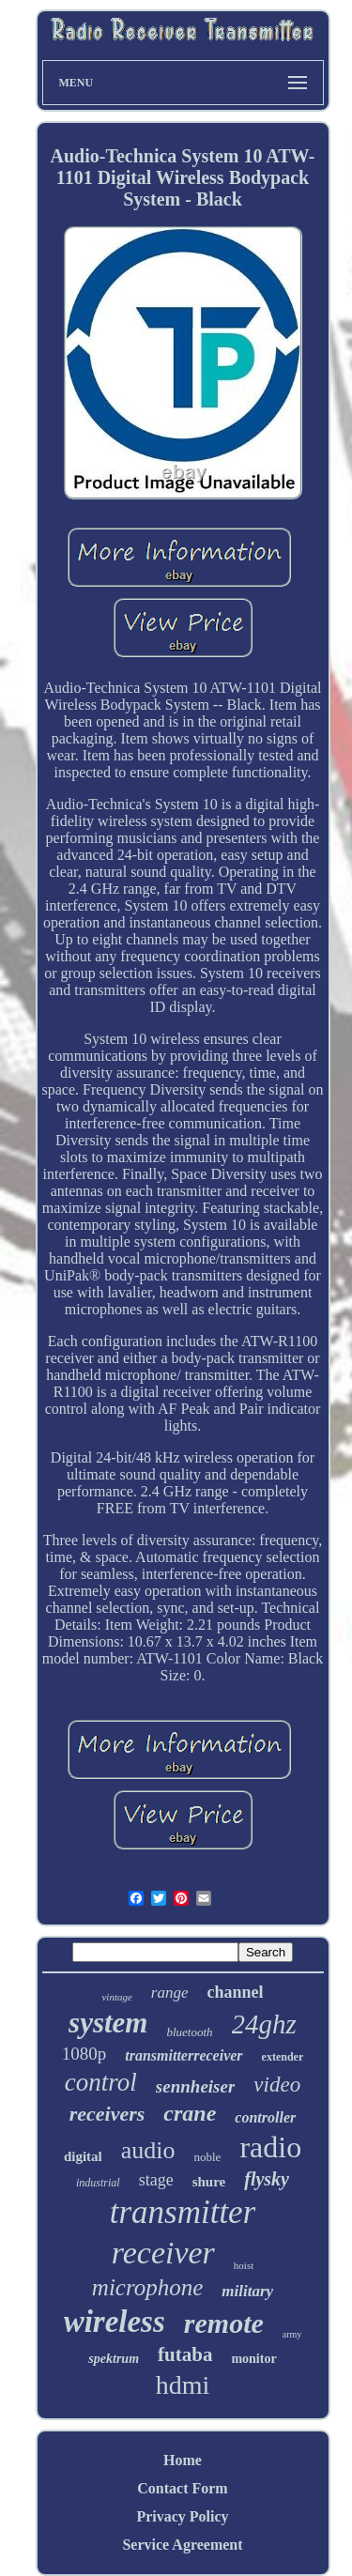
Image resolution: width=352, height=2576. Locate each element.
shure (209, 2181)
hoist (243, 2265)
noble (207, 2157)
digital (83, 2156)
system (108, 2022)
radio (270, 2147)
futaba (185, 2354)
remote (224, 2323)
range (170, 1992)
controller (265, 2117)
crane (189, 2113)
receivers (107, 2113)
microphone (148, 2287)
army (292, 2334)
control (101, 2082)
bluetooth (189, 2032)
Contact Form (182, 2488)
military (247, 2291)
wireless (114, 2321)
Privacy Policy (182, 2516)
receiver (163, 2252)
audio (148, 2150)
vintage (116, 1996)
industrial (98, 2182)
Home (182, 2460)
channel (235, 1992)
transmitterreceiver (183, 2055)
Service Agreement (182, 2545)
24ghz (264, 2024)
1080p (84, 2053)
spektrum (113, 2359)
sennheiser (195, 2086)
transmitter (183, 2212)
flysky (266, 2179)
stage (156, 2179)
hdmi (183, 2385)
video (276, 2084)
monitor (253, 2359)
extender (283, 2056)
